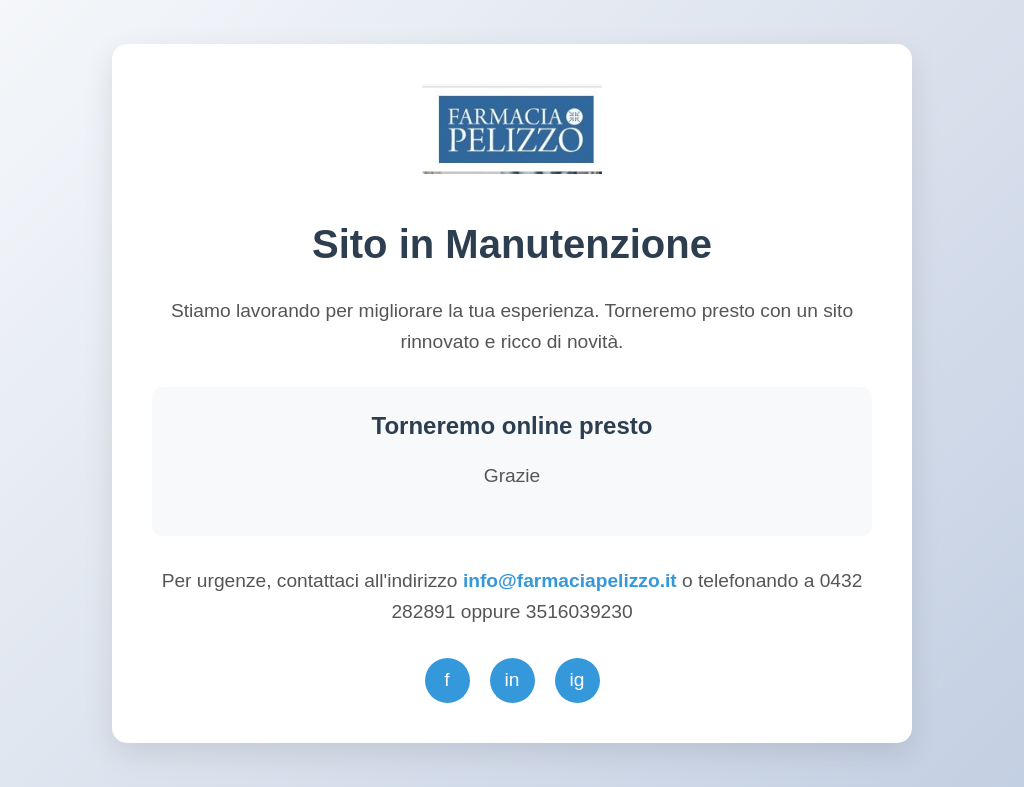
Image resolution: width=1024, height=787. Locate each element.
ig (577, 679)
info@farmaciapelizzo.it (572, 580)
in (512, 679)
